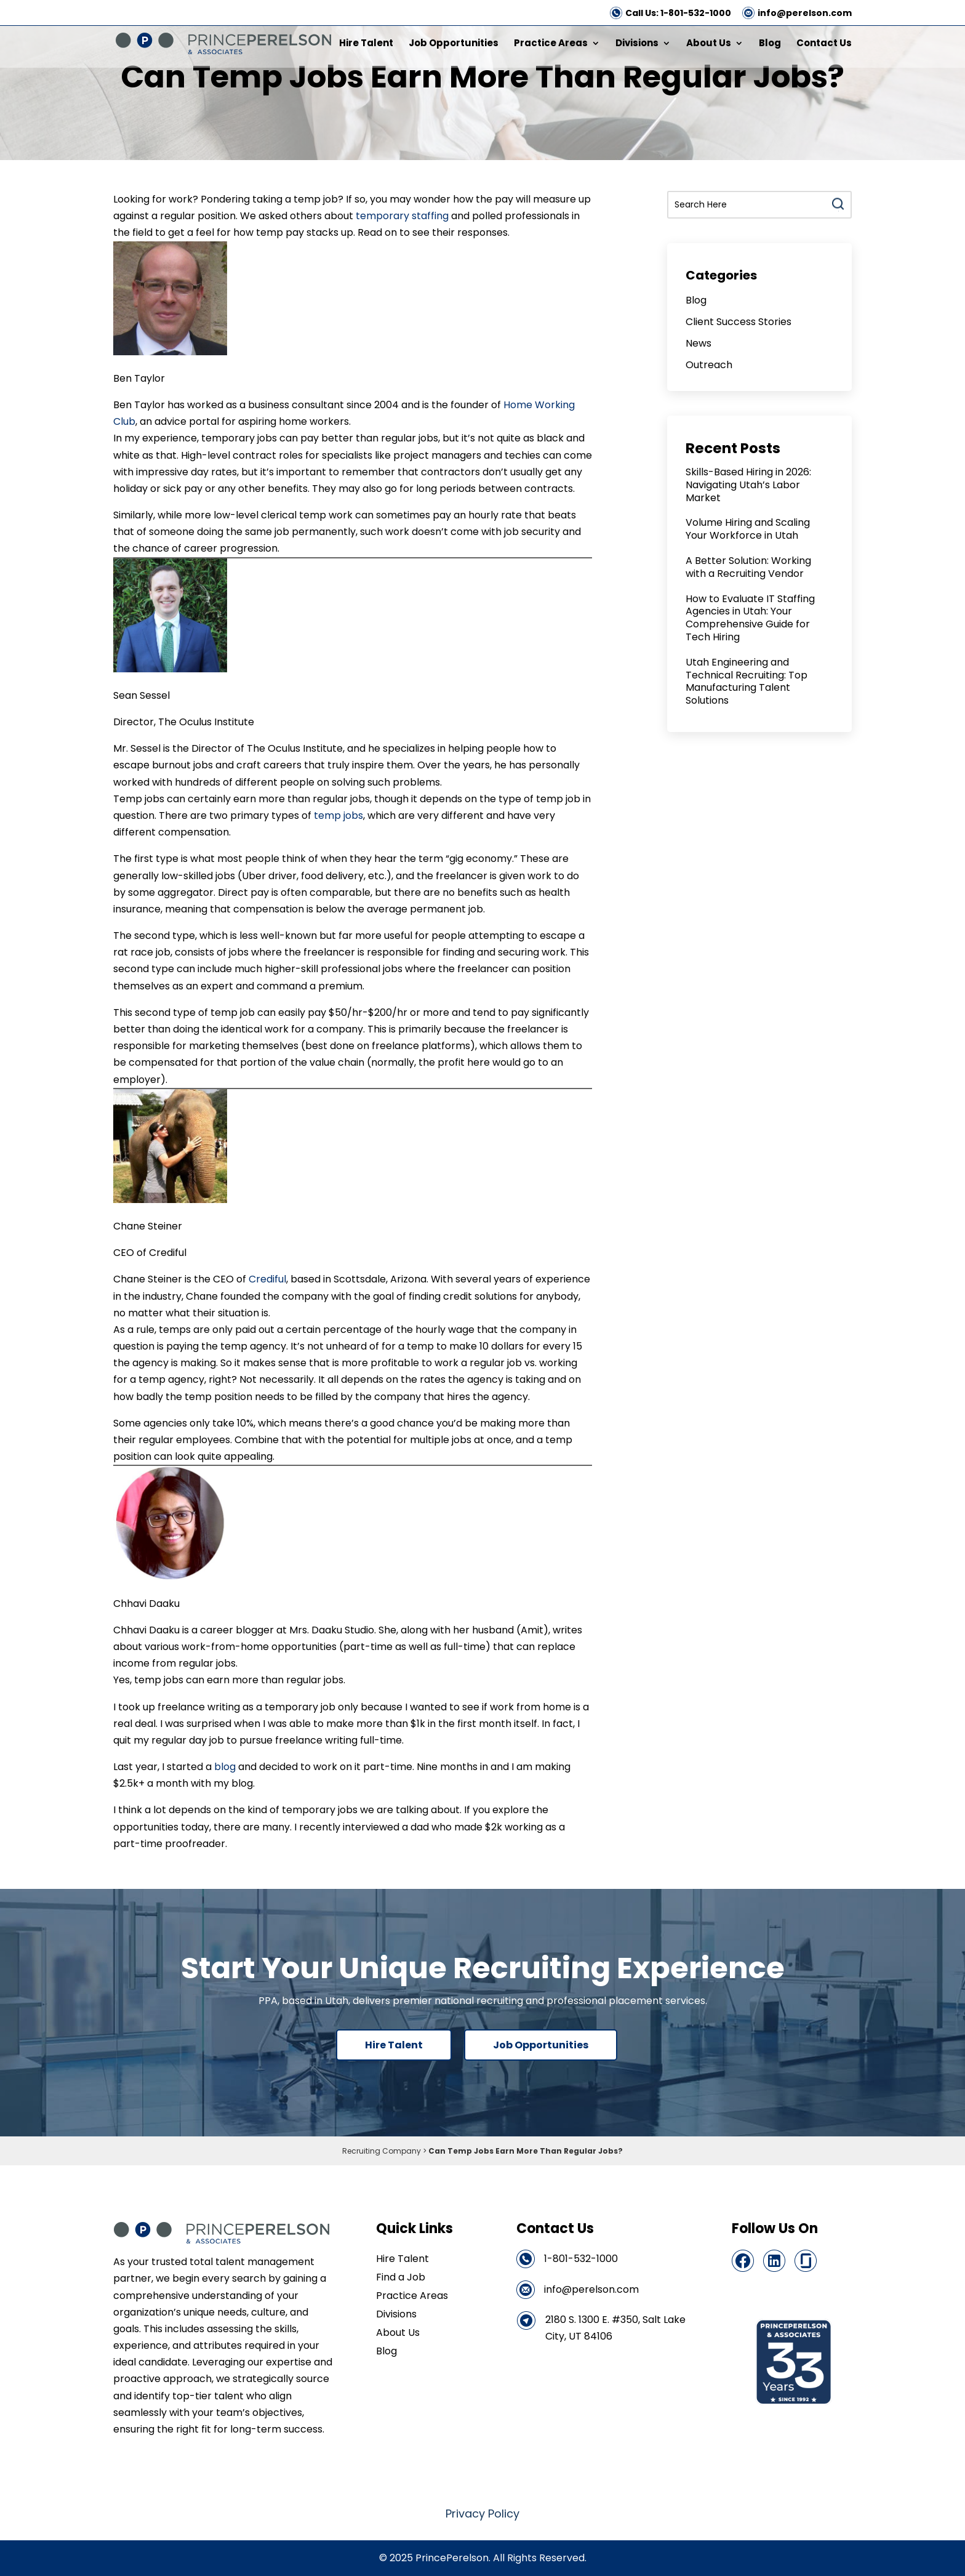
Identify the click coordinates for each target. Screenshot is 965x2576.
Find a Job (400, 2278)
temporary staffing (402, 216)
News (698, 343)
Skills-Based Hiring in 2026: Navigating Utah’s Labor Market (748, 485)
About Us (708, 44)
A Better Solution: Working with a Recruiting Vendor (748, 567)
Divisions (637, 44)
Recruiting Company (381, 2151)
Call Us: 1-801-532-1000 (678, 13)
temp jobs (337, 815)
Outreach (709, 365)
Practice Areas (551, 44)
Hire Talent (366, 44)
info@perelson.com (805, 13)
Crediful (267, 1279)
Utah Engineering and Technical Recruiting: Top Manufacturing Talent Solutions (746, 681)
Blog (770, 44)
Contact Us (824, 44)
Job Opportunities (454, 44)
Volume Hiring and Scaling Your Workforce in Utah (748, 528)
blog (225, 1767)
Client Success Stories (738, 322)
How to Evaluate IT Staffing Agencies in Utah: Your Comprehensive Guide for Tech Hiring (750, 618)
